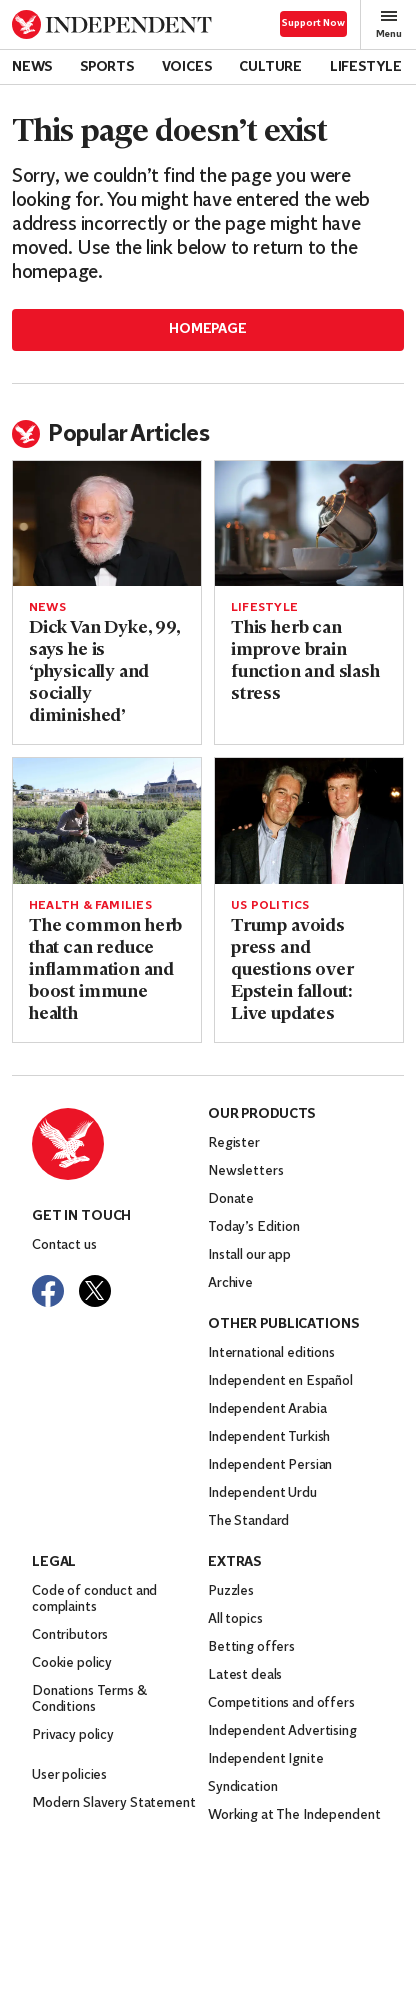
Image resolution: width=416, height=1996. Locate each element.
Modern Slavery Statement (114, 1803)
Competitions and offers (281, 1703)
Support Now (313, 23)
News (32, 67)
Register (234, 1143)
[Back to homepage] (112, 24)
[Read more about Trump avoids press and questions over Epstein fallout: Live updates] (309, 820)
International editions (271, 1353)
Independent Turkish (269, 1437)
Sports (107, 67)
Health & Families (90, 906)
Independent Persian (270, 1465)
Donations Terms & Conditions (89, 1699)
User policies (69, 1775)
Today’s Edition (254, 1227)
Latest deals (245, 1675)
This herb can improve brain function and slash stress (305, 661)
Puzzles (231, 1591)
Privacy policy (73, 1735)
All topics (235, 1619)
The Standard (248, 1521)
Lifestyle (366, 67)
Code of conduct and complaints (94, 1599)
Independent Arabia (267, 1409)
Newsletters (245, 1171)
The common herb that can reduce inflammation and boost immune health (105, 970)
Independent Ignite (265, 1759)
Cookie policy (72, 1663)
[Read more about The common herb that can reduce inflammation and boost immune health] (107, 820)
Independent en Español (280, 1381)
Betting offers (251, 1647)
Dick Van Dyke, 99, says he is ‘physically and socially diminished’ (104, 672)
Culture (270, 67)
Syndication (242, 1787)
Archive (230, 1283)
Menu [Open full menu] (389, 24)
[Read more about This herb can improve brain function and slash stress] (309, 523)
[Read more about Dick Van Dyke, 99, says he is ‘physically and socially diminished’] (107, 523)
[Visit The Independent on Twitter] (95, 1291)
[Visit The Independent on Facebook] (48, 1291)
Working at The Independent (294, 1815)
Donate (231, 1199)
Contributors (70, 1635)
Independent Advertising (282, 1731)
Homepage (208, 329)
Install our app (249, 1255)
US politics (270, 906)
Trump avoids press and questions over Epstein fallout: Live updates (292, 970)
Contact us (64, 1245)
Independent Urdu (262, 1493)
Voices (187, 67)
